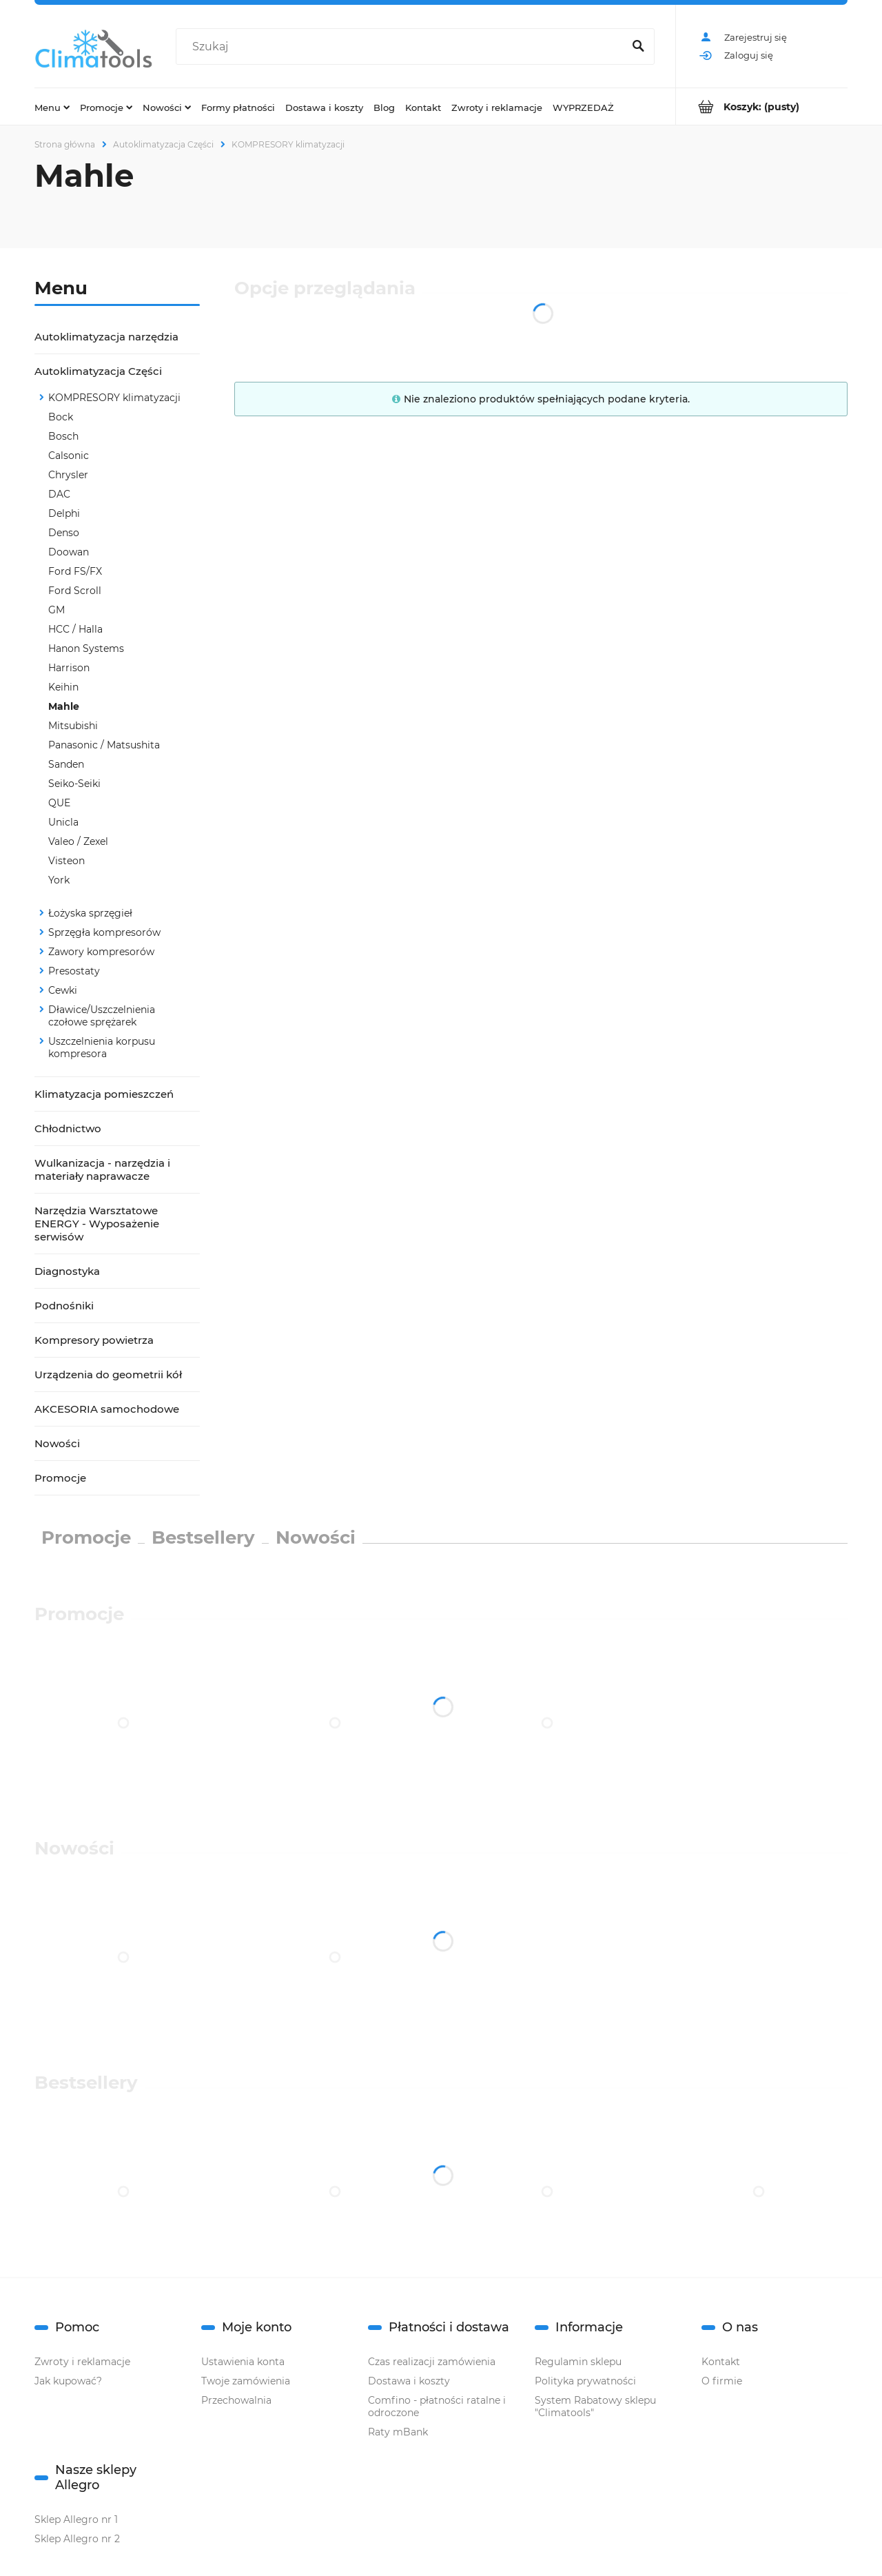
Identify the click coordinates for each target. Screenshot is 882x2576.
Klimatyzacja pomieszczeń (104, 1094)
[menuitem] (52, 107)
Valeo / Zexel (78, 841)
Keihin (63, 687)
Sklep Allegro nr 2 (77, 2539)
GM (56, 610)
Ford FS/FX (75, 571)
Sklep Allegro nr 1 (76, 2519)
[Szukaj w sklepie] (402, 46)
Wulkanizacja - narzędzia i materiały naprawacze (102, 1169)
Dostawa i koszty (409, 2381)
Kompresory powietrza (94, 1340)
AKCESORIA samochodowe (106, 1408)
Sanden (66, 764)
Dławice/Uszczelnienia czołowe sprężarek (101, 1015)
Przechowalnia (236, 2400)
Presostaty (74, 971)
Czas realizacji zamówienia (431, 2361)
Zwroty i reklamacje (82, 2361)
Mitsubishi (73, 725)
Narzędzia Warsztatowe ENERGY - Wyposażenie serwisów (96, 1223)
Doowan (68, 552)
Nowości (57, 1443)
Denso (63, 533)
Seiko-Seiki (74, 783)
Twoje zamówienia (245, 2381)
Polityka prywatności (585, 2381)
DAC (59, 494)
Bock (60, 417)
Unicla (63, 822)
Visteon (66, 861)
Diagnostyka (67, 1271)
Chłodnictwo (67, 1128)
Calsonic (68, 455)
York (59, 880)
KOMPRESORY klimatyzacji (114, 397)
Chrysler (68, 475)
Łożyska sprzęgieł (90, 913)
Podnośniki (64, 1305)
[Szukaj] (638, 47)
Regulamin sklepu (578, 2361)
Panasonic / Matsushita (104, 745)
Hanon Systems (86, 648)
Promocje (60, 1477)
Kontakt (720, 2361)
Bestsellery (203, 1537)
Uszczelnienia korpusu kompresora (101, 1047)
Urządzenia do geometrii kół (108, 1374)
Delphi (64, 513)
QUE (59, 803)
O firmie (721, 2381)
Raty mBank (398, 2432)
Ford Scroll (74, 590)
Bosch (63, 436)
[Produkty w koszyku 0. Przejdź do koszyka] (762, 106)
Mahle (63, 706)
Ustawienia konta (243, 2361)
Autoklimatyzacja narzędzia (106, 336)
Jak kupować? (68, 2381)
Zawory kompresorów (101, 951)
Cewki (62, 990)
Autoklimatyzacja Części (98, 371)
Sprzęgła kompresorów (104, 932)
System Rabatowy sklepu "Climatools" (595, 2406)
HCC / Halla (75, 629)
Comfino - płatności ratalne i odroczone (437, 2406)
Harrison (69, 668)
